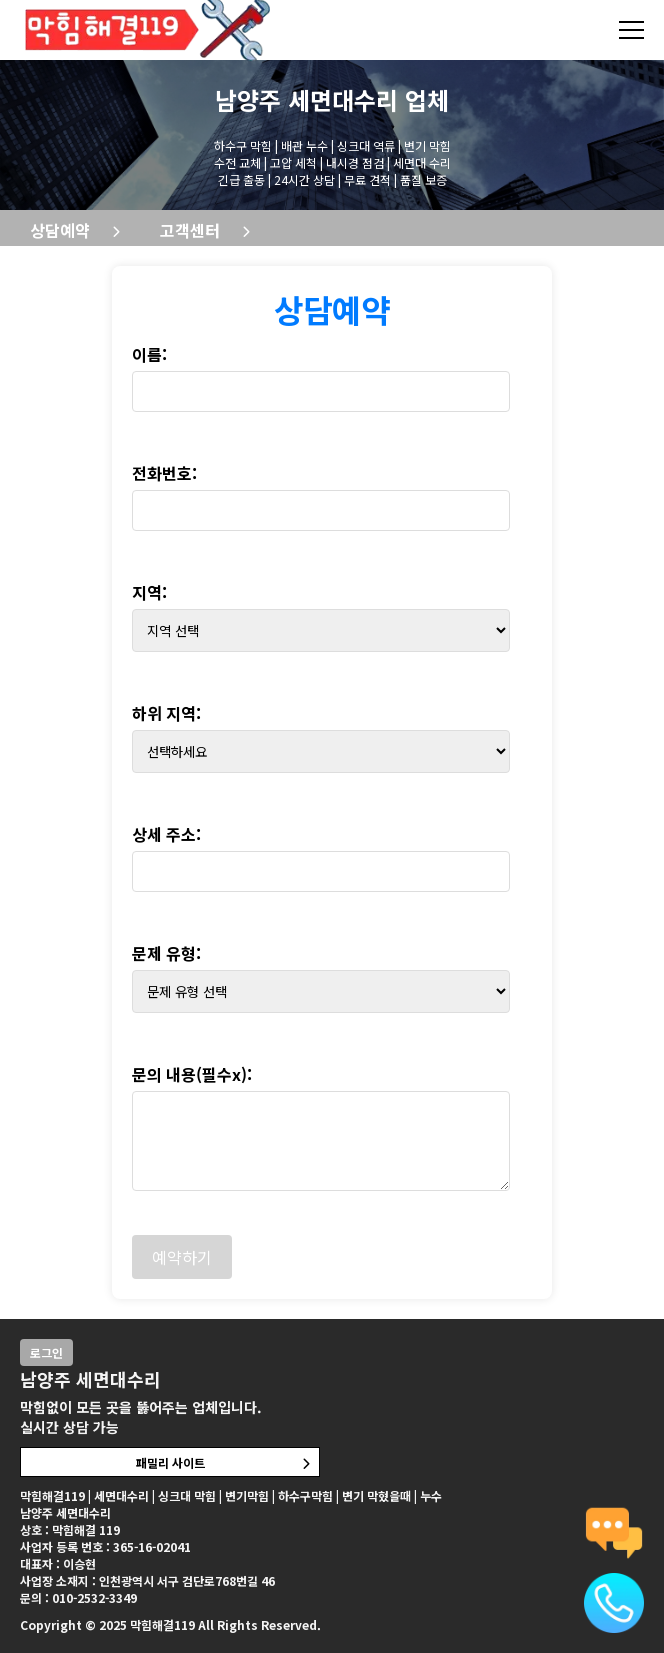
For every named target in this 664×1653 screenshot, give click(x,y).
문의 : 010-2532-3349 (78, 1597)
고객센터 (190, 230)
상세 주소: (166, 834)
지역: (149, 592)
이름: (149, 354)
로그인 (46, 1352)
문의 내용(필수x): (192, 1074)
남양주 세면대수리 (306, 99)
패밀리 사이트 (170, 1462)
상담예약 (60, 230)
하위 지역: (166, 713)
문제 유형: (166, 953)
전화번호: (164, 473)
